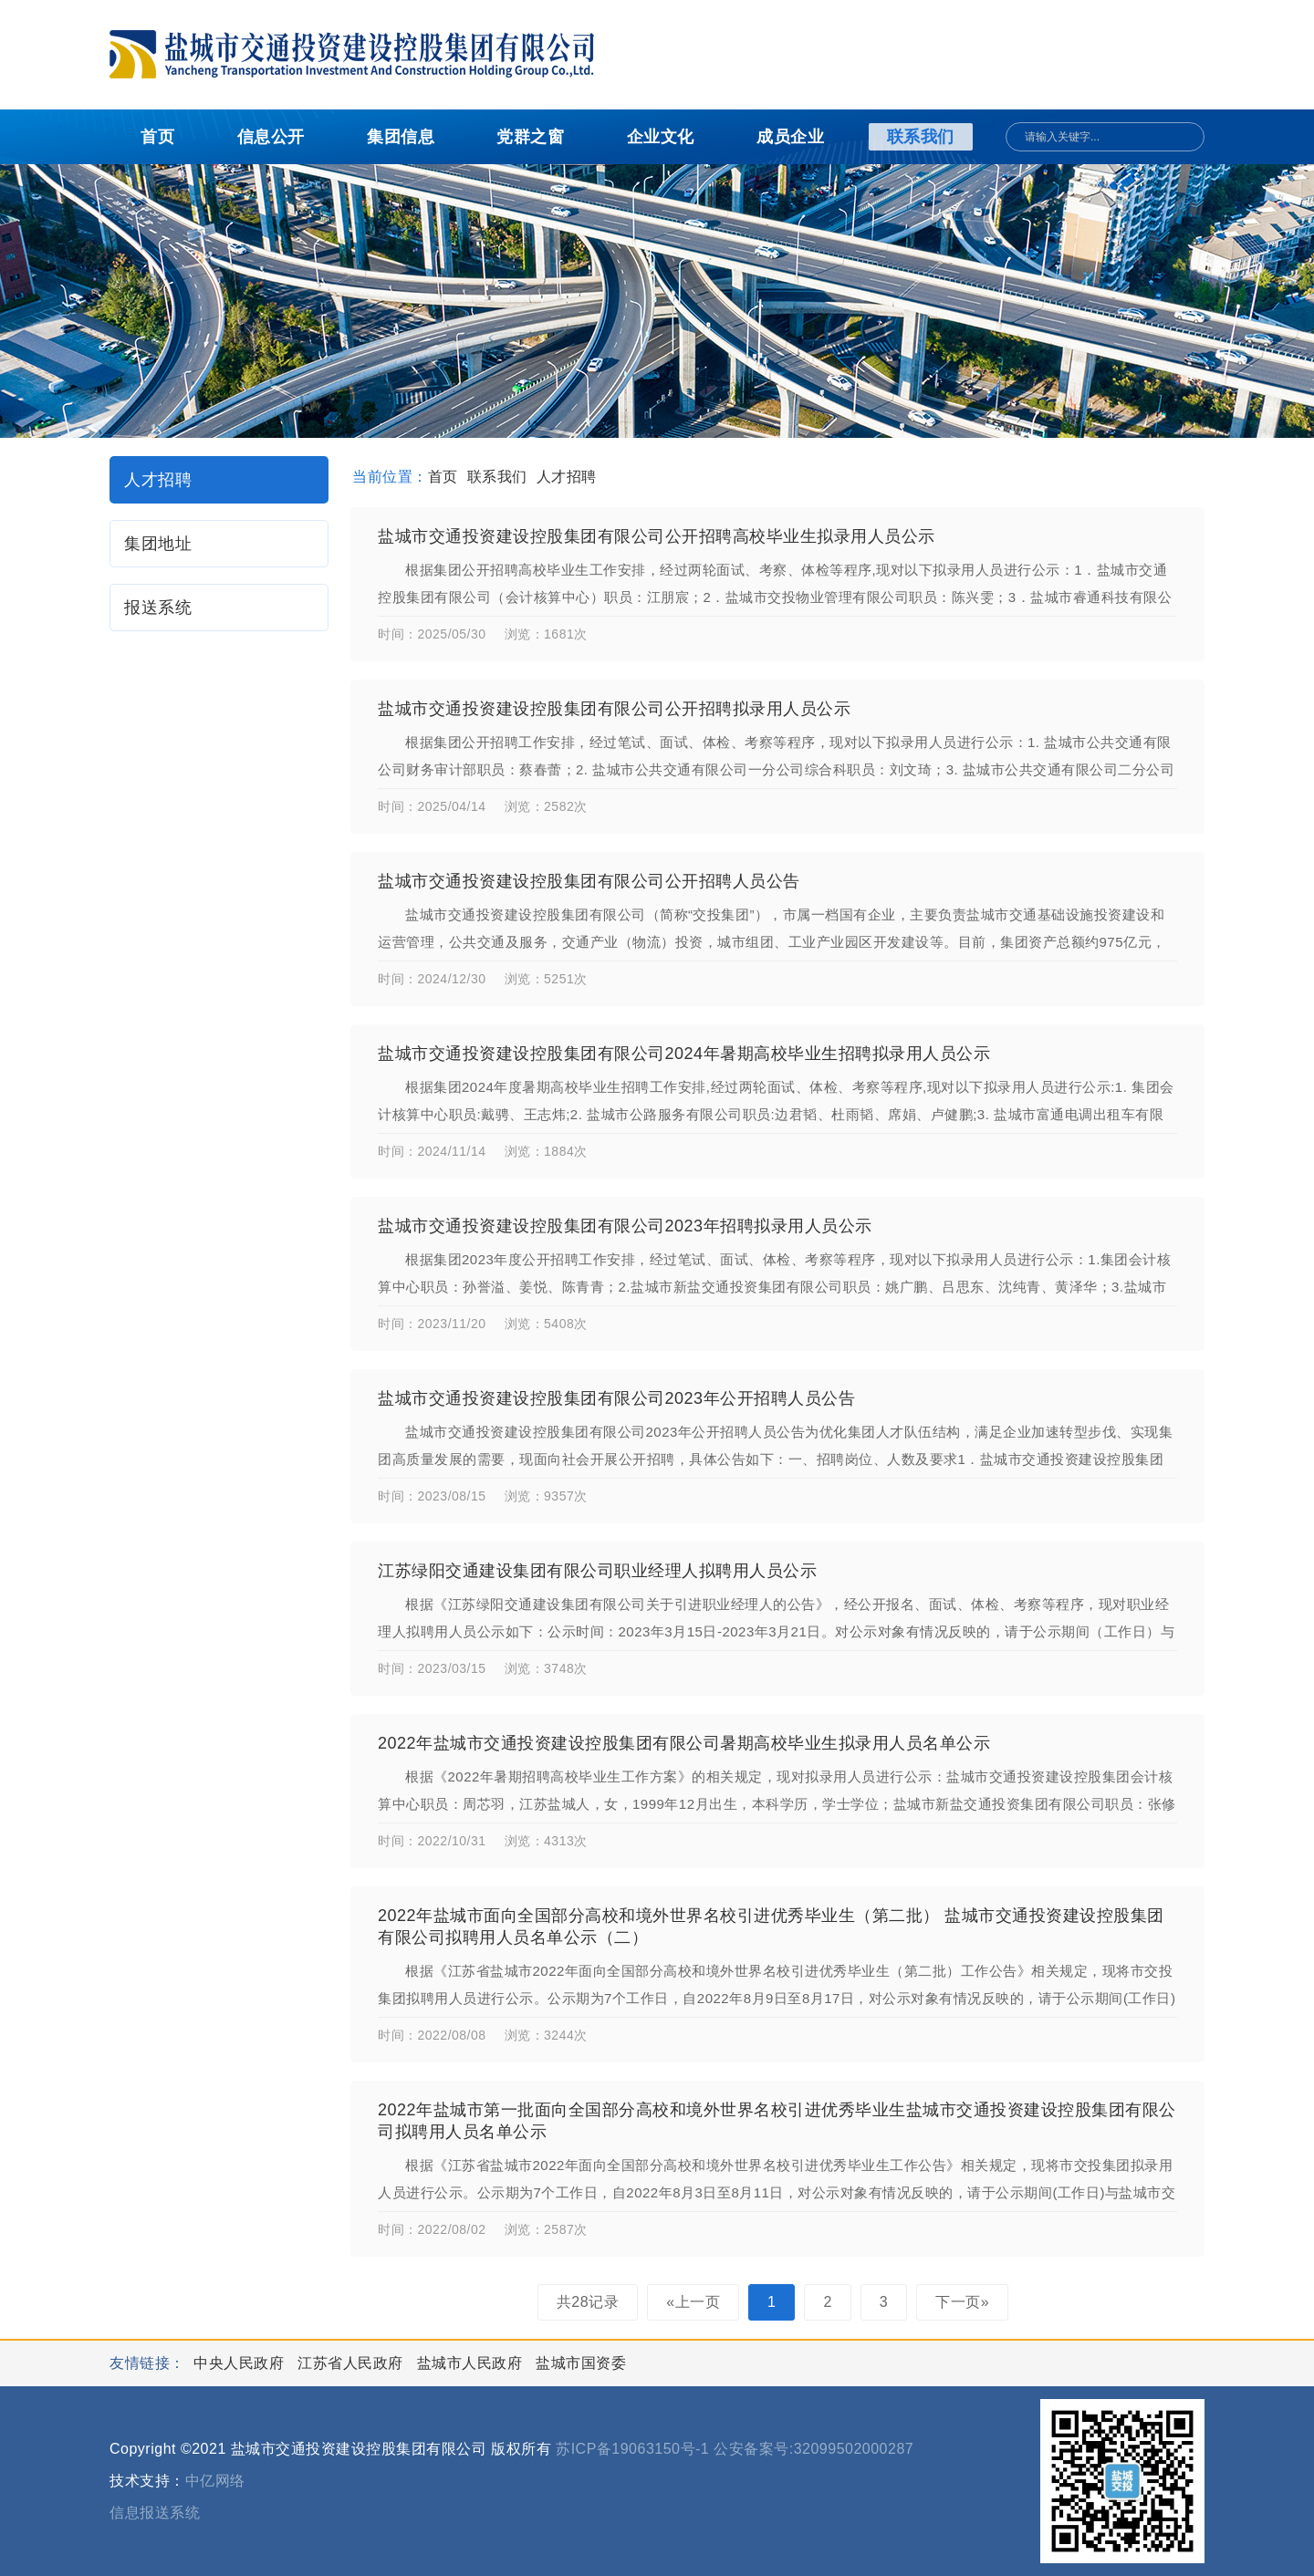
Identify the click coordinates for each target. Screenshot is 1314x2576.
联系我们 (920, 137)
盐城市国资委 (581, 2363)
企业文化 (660, 137)
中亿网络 (215, 2480)
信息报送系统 (155, 2512)
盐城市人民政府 (472, 2363)
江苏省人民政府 (352, 2363)
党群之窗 (530, 137)
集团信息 (400, 137)
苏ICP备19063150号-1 (632, 2449)
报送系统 (158, 607)
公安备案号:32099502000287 (813, 2449)
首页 (157, 137)
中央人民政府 (240, 2363)
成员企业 (790, 137)
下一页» (962, 2302)
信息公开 (271, 137)
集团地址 (158, 544)
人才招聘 (158, 480)
